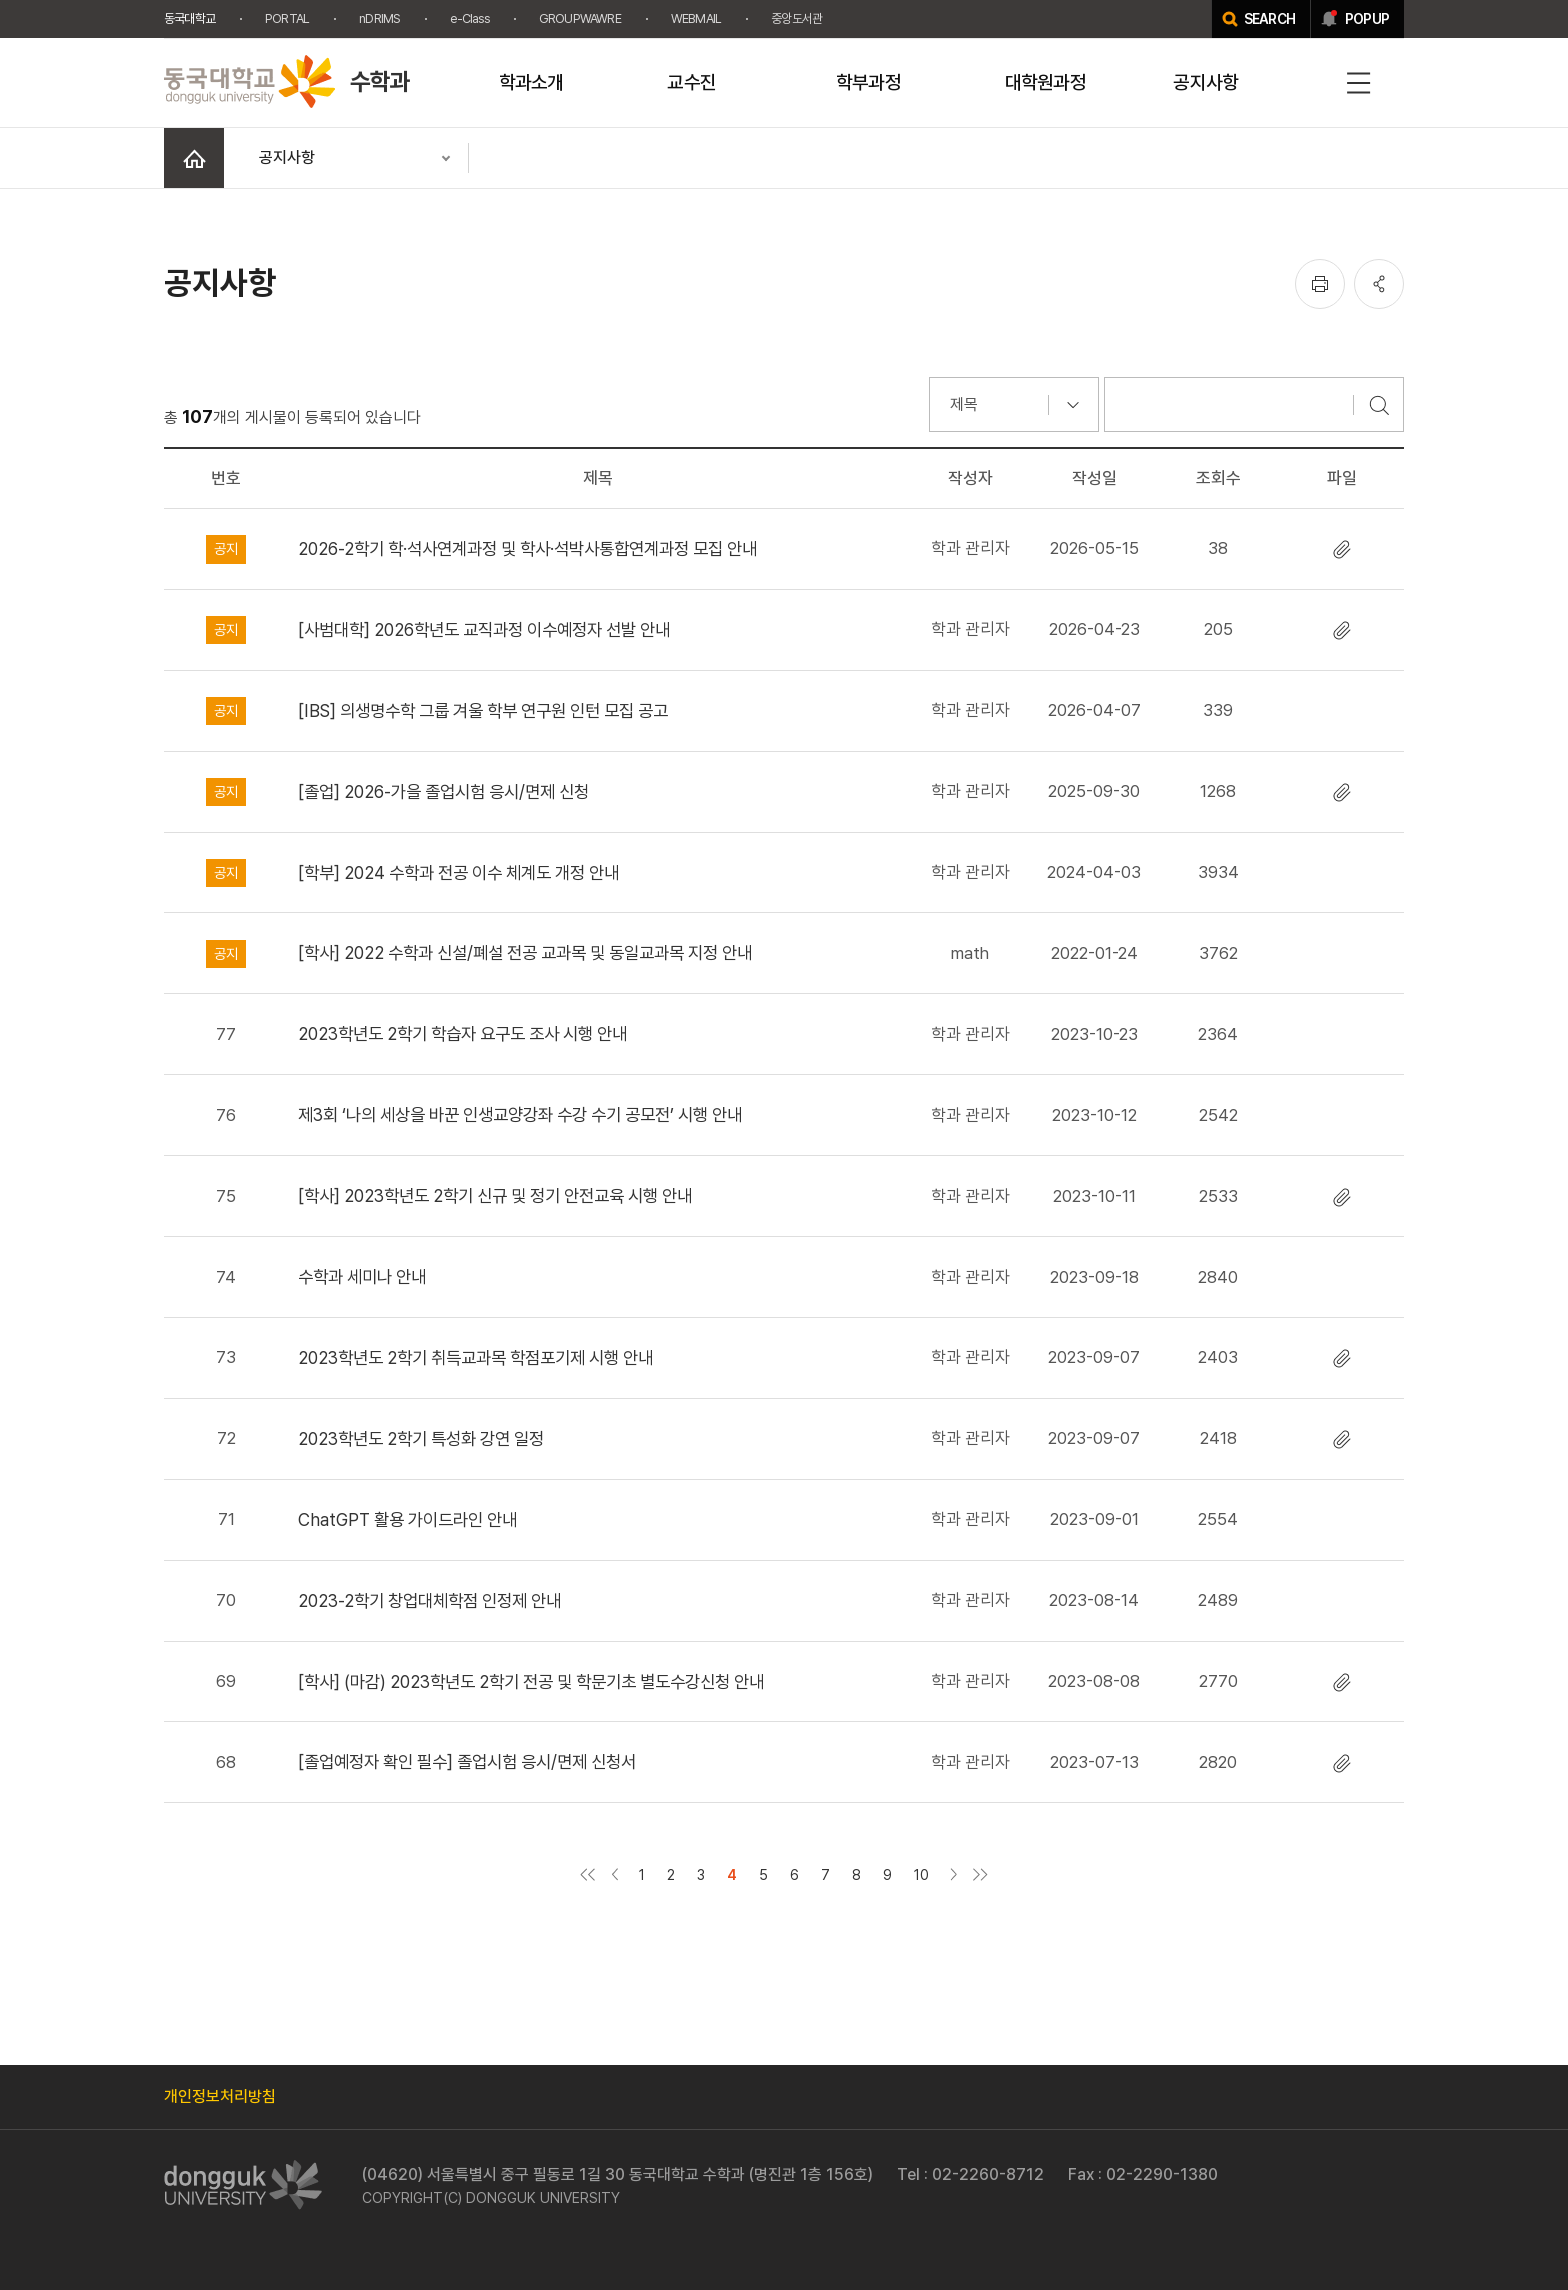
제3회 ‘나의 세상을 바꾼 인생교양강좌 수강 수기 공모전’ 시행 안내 (520, 1114)
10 (921, 1874)
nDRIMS (379, 18)
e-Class (469, 18)
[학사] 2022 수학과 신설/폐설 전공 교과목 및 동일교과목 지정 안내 (525, 952)
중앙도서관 (796, 18)
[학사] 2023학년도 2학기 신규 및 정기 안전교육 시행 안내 (495, 1195)
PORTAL (287, 18)
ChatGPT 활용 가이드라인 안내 (407, 1519)
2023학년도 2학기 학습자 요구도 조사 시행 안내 (462, 1033)
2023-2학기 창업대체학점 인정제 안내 (429, 1600)
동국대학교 (189, 18)
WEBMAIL (696, 18)
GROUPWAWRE (580, 18)
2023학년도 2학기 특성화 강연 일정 (421, 1438)
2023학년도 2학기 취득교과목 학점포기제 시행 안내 (475, 1357)
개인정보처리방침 (220, 2096)
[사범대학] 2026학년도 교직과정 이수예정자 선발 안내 (484, 629)
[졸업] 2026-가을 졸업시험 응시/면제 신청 (443, 791)
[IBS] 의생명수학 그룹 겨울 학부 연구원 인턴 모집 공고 (483, 710)
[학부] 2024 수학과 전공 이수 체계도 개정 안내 (458, 872)
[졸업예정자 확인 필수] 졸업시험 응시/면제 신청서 (467, 1761)
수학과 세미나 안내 (362, 1276)
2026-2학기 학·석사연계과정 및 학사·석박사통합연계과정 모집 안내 (527, 548)
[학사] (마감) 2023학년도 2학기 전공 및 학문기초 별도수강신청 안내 (531, 1681)
